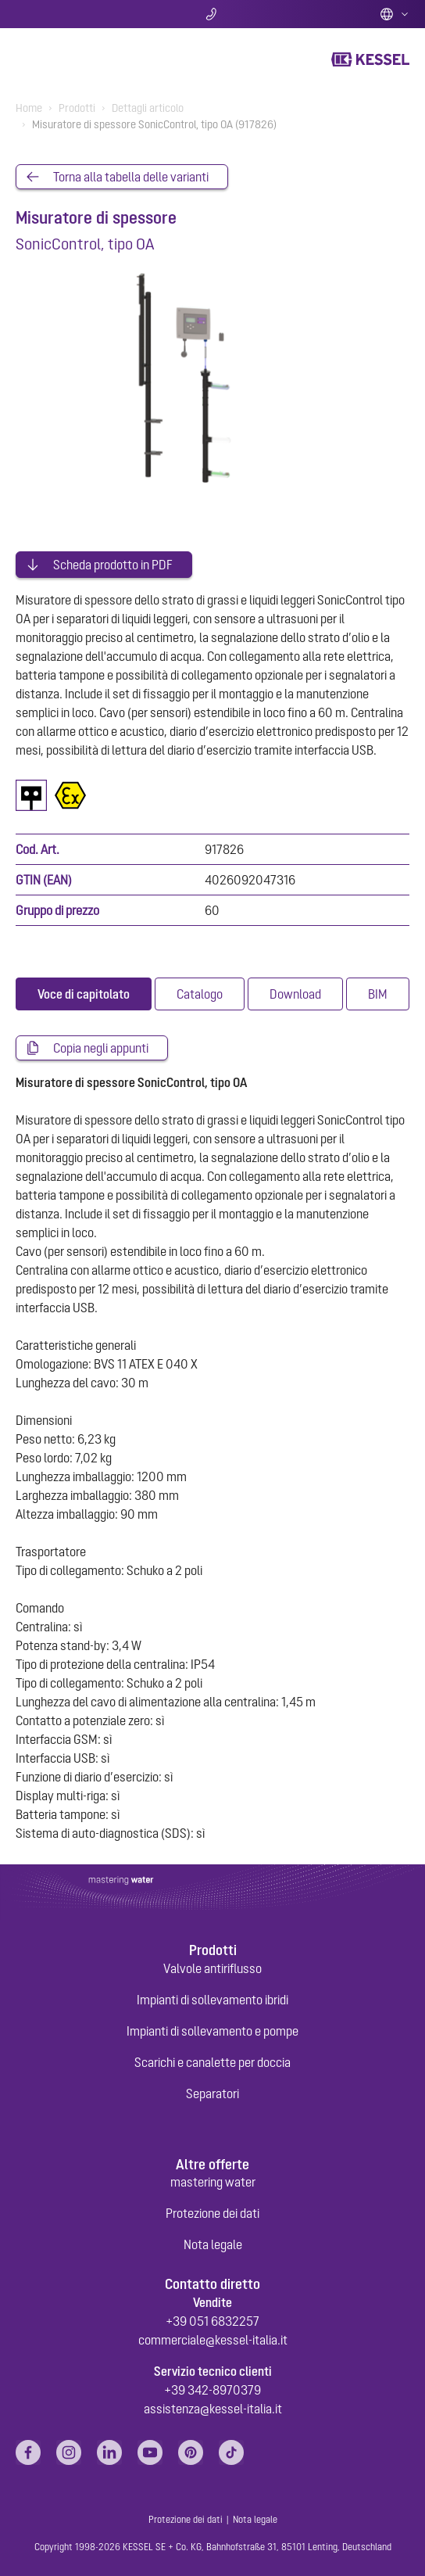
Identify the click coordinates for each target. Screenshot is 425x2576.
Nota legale (213, 2244)
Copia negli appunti (100, 1048)
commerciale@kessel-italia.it (213, 2340)
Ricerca (80, 14)
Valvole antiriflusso (212, 1968)
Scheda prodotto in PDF (113, 565)
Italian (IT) (394, 14)
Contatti (213, 14)
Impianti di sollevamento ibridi (212, 2000)
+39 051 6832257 (212, 2321)
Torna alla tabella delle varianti (131, 177)
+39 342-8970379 (212, 2390)
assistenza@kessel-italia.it (213, 2409)
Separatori (212, 2093)
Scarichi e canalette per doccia (212, 2062)
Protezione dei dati (212, 2213)
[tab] (84, 994)
